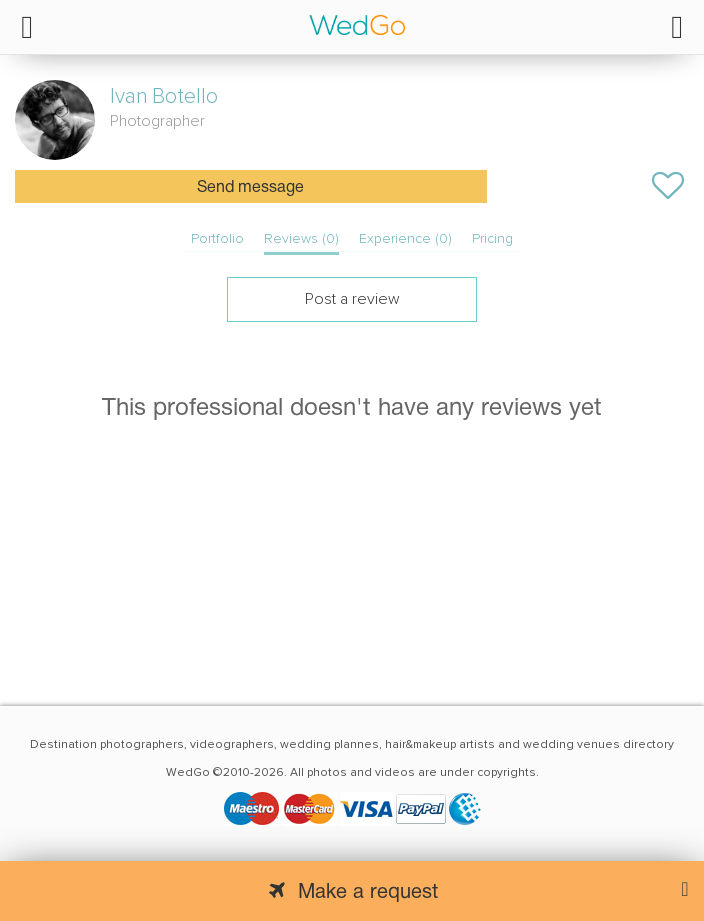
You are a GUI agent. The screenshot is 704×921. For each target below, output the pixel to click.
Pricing (492, 238)
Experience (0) (405, 238)
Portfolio (217, 238)
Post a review (352, 299)
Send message (250, 188)
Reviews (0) (301, 238)
